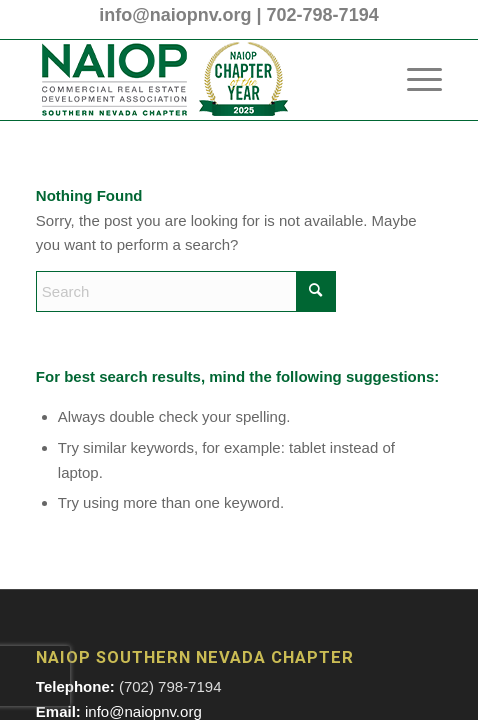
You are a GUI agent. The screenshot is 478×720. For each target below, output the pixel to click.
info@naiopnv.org (175, 15)
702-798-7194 (323, 15)
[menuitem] (414, 80)
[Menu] (414, 80)
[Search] (186, 291)
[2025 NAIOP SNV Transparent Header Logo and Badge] (198, 80)
